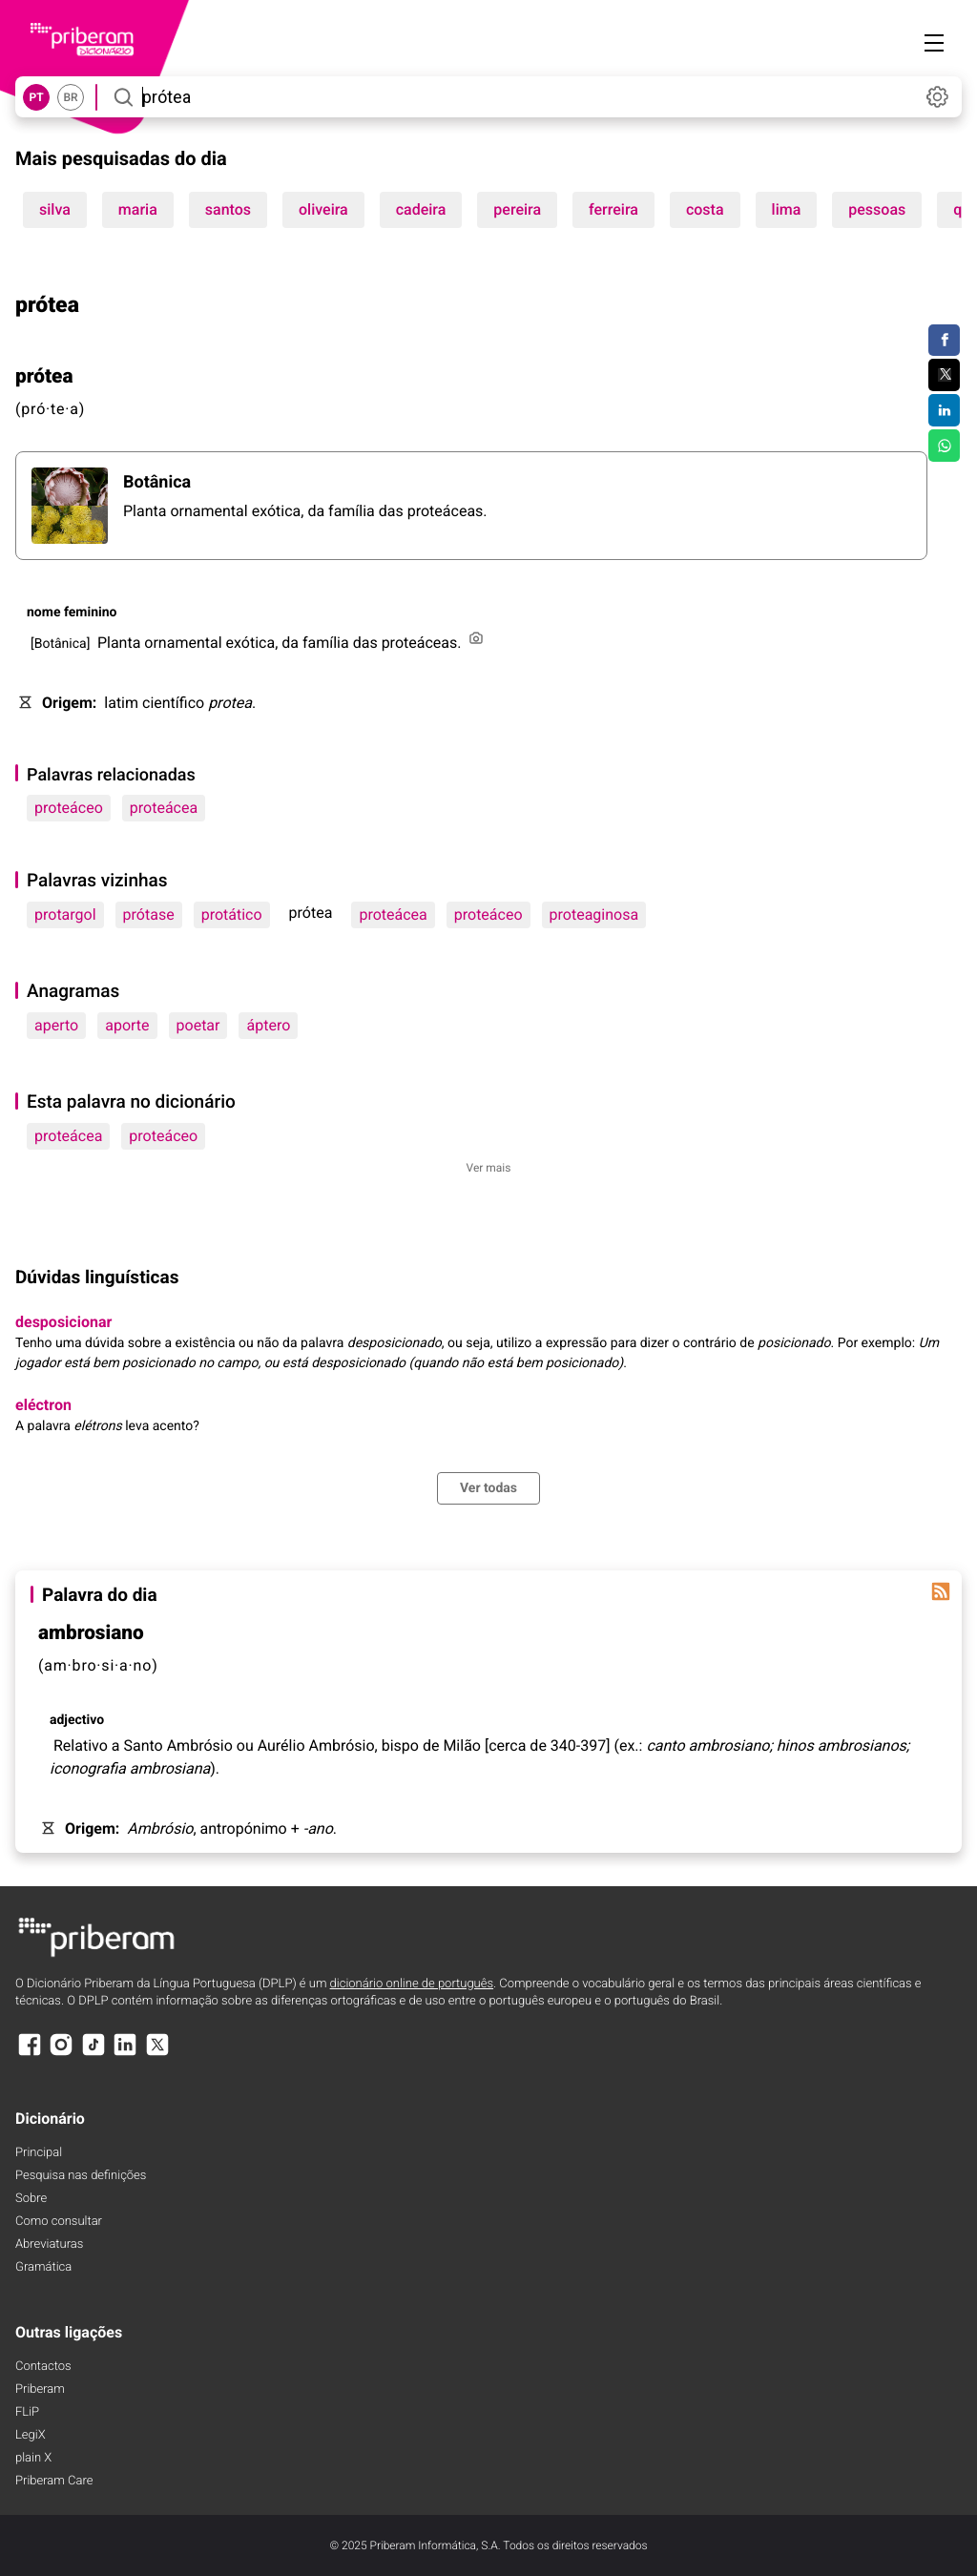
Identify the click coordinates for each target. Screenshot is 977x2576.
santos (228, 209)
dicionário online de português (411, 1984)
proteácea (163, 808)
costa (705, 209)
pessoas (876, 209)
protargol (65, 914)
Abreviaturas (49, 2244)
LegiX (30, 2435)
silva (55, 209)
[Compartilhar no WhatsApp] (944, 445)
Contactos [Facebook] (43, 2366)
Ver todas (488, 1488)
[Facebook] (29, 2054)
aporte (127, 1025)
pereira (517, 209)
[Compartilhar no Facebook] (944, 340)
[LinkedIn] (125, 2054)
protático (231, 914)
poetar (198, 1025)
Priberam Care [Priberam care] (54, 2481)
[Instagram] (61, 2054)
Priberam (40, 2389)
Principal (38, 2153)
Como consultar (58, 2221)
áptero (268, 1025)
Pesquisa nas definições (80, 2176)
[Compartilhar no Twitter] (944, 375)
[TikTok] (93, 2054)
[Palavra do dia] (940, 1591)
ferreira (613, 209)
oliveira (323, 209)
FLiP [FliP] (27, 2412)
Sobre (31, 2199)
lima (786, 209)
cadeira (421, 209)
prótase (149, 914)
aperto (56, 1025)
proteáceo (68, 808)
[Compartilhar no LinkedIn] (944, 410)
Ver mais (489, 1167)
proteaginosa (594, 914)
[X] (157, 2054)
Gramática (43, 2267)
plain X (33, 2458)
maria (137, 209)
